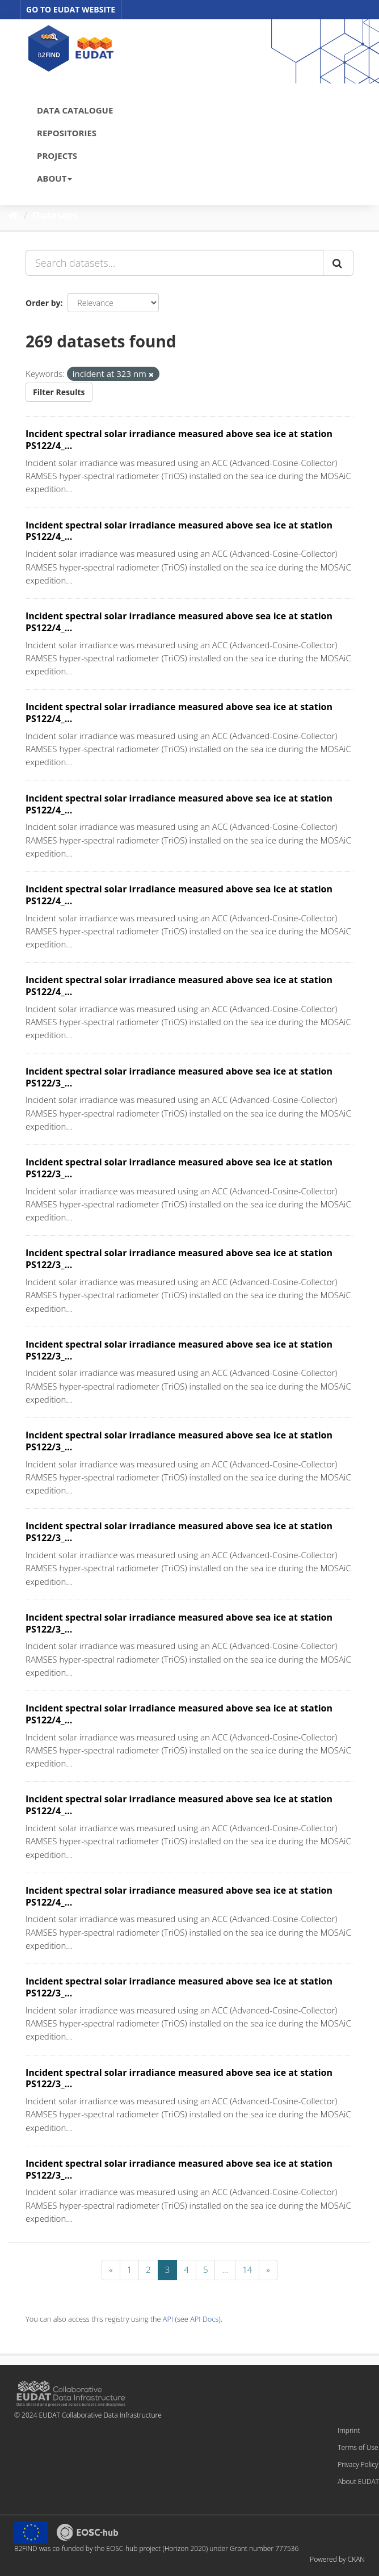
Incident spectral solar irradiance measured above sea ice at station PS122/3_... (179, 1077)
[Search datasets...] (174, 263)
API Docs (204, 2319)
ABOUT (54, 178)
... (225, 2269)
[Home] (13, 215)
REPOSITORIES (66, 133)
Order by (43, 302)
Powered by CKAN (337, 2559)
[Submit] (338, 263)
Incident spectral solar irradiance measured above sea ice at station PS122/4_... (179, 439)
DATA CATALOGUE (75, 110)
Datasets (55, 215)
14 (247, 2269)
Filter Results (59, 392)
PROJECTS (57, 155)
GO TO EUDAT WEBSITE (70, 9)
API (168, 2319)
